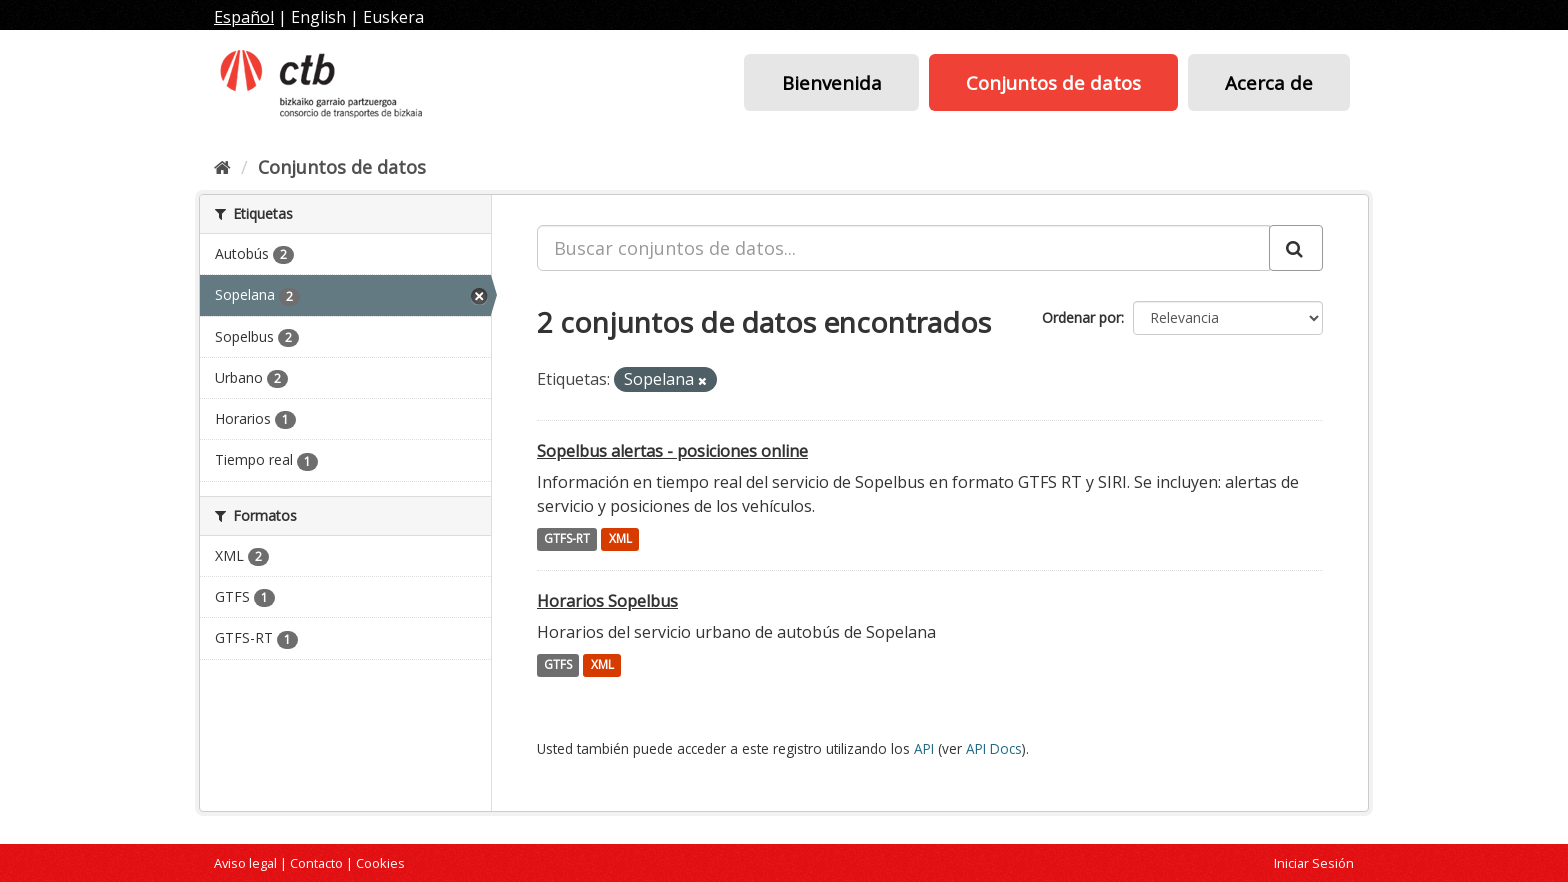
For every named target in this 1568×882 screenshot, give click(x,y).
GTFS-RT (567, 539)
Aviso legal (245, 863)
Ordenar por (1081, 317)
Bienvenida (832, 82)
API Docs (994, 748)
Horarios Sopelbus (607, 601)
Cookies (380, 863)
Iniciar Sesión (1314, 863)
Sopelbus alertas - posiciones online (672, 451)
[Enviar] (1296, 248)
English (318, 17)
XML (620, 539)
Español (244, 17)
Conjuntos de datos (1053, 82)
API (924, 748)
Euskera (393, 17)
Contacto (316, 863)
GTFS (558, 665)
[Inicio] (222, 167)
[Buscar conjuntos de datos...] (903, 248)
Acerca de (1269, 82)
